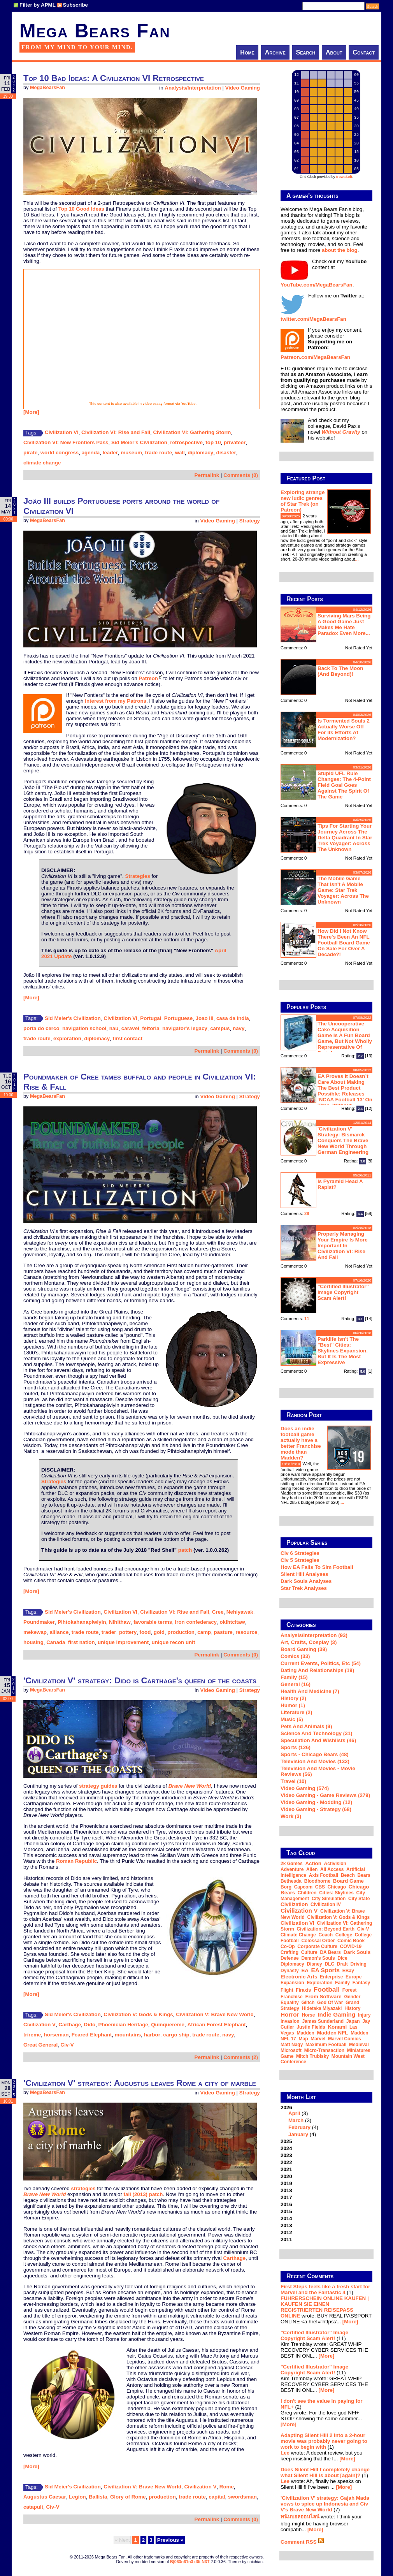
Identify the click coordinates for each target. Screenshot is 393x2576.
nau (114, 1028)
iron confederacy (196, 1622)
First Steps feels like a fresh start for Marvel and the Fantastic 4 (325, 2289)
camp (204, 1632)
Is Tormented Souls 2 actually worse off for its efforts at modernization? (344, 729)
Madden (305, 2033)
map (303, 2038)
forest (349, 1990)
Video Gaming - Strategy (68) (316, 1809)
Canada (55, 1642)
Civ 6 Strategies (300, 1553)
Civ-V (67, 2045)
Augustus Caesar (44, 2497)
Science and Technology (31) (316, 1733)
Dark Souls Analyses (306, 1581)
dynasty (290, 1970)
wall (180, 452)
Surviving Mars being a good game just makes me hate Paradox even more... (344, 624)
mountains (128, 2035)
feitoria (150, 1028)
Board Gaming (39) (304, 1649)
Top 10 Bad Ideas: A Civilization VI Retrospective (113, 78)
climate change (42, 463)
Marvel (318, 2038)
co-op (288, 1946)
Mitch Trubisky (312, 2056)
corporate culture (317, 1946)
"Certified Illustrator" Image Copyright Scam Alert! (343, 1292)
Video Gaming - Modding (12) (316, 1802)
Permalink (207, 475)
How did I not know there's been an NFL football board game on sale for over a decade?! (344, 942)
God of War (330, 2002)
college (343, 1935)
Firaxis (303, 1990)
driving (359, 1964)
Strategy (249, 521)
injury (364, 2015)
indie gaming (336, 2014)
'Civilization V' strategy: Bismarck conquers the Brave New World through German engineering (343, 1140)
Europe (353, 1977)
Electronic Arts (299, 1977)
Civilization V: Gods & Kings (138, 2014)
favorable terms (152, 1622)
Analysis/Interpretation (193, 88)
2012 (286, 2232)
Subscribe (75, 5)
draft (342, 1964)
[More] (31, 412)
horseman (56, 2035)
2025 (286, 2141)
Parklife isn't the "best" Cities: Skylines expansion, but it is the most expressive (343, 1350)
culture (309, 1952)
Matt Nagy (292, 2044)
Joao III (205, 1018)
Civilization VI (62, 432)
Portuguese (178, 1018)
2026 (326, 2121)
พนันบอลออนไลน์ (300, 2517)
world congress (59, 452)
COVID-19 (350, 1946)
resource (246, 1632)
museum (131, 452)
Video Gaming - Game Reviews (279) (325, 1795)
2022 (286, 2162)
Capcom (303, 1887)
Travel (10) (293, 1781)
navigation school (84, 1028)
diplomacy (200, 452)
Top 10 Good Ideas (81, 209)
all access (332, 1869)
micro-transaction (324, 2050)
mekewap (35, 1632)
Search (306, 52)
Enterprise (331, 1977)
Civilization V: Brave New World (215, 2014)
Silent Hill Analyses (304, 1574)
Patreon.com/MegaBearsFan (315, 357)
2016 (286, 2204)
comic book (351, 1940)
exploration (67, 1038)
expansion (292, 1982)
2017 (286, 2197)
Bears (364, 1875)
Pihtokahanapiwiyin (82, 1622)
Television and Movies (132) (315, 1761)
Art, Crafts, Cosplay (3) (309, 1642)
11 (306, 1318)
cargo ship (176, 2035)
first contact (127, 1038)
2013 (286, 2225)
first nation (81, 1642)
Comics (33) (295, 1656)
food (145, 1632)
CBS (320, 1887)
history (352, 2008)
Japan (353, 2021)
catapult (33, 2507)
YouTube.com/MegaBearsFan (317, 285)
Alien (312, 1869)
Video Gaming (242, 88)
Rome (226, 2487)
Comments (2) (240, 2057)
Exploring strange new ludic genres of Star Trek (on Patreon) (303, 501)
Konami (337, 2027)
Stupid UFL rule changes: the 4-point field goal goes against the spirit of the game (344, 785)
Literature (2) (296, 1712)
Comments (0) (240, 475)
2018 (286, 2190)
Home (247, 52)
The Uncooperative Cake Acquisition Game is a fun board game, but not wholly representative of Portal (345, 1038)
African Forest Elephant (216, 2024)
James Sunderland (323, 2021)
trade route (158, 452)
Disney (314, 1964)
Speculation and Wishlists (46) (318, 1740)
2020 (286, 2176)
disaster (226, 452)
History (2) (293, 1698)
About (334, 52)
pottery (128, 1632)
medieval (359, 2044)
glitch (307, 2002)
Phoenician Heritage (123, 2024)
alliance (58, 1632)
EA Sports (325, 1970)
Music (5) (292, 1719)
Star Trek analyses (304, 1588)
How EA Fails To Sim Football (317, 1567)
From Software (323, 1996)
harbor (152, 2035)
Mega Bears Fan (94, 31)
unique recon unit (173, 1642)
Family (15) (294, 1677)
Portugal (150, 1018)
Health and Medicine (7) (310, 1691)
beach (348, 1875)
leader (110, 452)
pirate (30, 452)
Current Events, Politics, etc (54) (321, 1663)
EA (305, 1970)
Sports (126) (296, 1747)
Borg (286, 1887)
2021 (286, 2169)
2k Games (292, 1863)
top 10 (213, 442)
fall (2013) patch (143, 2194)
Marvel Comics (344, 2038)
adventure (292, 1869)
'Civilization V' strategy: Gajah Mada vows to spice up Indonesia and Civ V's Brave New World (325, 2504)
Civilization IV (326, 1904)
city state (359, 1898)
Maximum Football (325, 2044)
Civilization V (39, 2024)
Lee (285, 2453)
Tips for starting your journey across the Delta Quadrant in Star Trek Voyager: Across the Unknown (345, 837)
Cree (218, 1612)
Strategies (137, 876)
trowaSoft (344, 177)
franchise (292, 1996)
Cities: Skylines (336, 1893)
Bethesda (291, 1881)
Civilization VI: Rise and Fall (115, 432)
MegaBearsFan (47, 87)
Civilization (294, 1904)
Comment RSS (302, 2542)
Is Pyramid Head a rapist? (340, 1184)
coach (325, 1935)
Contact (364, 52)
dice (342, 1958)
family (342, 1982)
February (299, 2127)
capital (217, 2497)
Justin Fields (311, 2027)
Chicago (337, 1887)
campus (220, 1028)
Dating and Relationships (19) (317, 1670)
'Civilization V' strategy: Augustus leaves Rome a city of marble (139, 2083)
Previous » (170, 2540)
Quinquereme (167, 2024)
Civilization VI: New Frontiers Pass (66, 442)
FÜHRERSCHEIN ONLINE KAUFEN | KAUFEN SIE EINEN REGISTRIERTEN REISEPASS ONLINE (325, 2307)
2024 (286, 2148)
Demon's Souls (318, 1958)
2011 (286, 2239)
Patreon (148, 678)
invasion (290, 2021)
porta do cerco (41, 1028)
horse (308, 2015)
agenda (91, 452)
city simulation (329, 1898)
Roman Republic (76, 1861)
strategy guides (98, 1786)
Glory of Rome (128, 2497)
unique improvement (123, 1642)
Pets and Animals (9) (306, 1726)
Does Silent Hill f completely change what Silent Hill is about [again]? (325, 2472)
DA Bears (330, 1952)
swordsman (242, 2497)
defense (290, 1958)
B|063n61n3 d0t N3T (189, 2561)
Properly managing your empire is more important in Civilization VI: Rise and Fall (343, 1245)
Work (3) (291, 1816)
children (307, 1893)
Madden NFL (332, 2033)
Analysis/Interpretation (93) (314, 1635)
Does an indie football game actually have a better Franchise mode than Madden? (301, 1443)
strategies (83, 2188)
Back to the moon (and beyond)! (340, 671)
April (294, 2113)
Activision (335, 1863)
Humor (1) (293, 1705)
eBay (348, 1970)
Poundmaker (39, 1622)
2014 (286, 2218)
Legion (77, 2497)
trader (109, 1632)
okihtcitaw (232, 1622)
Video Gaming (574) (305, 1788)
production (181, 1632)
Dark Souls (357, 1952)
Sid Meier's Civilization (139, 442)
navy (238, 1028)
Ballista (98, 2497)
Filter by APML (37, 5)
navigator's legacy (184, 1028)
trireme (32, 2035)
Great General (40, 2045)
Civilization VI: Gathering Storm (192, 432)
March (296, 2120)
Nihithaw (120, 1622)
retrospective (186, 442)
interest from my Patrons (115, 701)
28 (306, 1213)
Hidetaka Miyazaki (322, 2008)
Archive (275, 52)
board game (348, 1881)
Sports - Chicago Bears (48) (315, 1754)
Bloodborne (317, 1881)
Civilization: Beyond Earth (325, 1929)
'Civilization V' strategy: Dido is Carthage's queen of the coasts (139, 1680)
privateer (235, 442)
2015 (286, 2211)
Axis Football (323, 1875)
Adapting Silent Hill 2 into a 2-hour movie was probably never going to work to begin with (324, 2441)
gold (159, 1632)
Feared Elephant (92, 2035)
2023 (286, 2155)
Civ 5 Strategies (300, 1560)
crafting (289, 1952)
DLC (329, 1964)
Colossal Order (318, 1940)
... (356, 559)
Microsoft (291, 2050)
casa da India (232, 1018)
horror (290, 2014)
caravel (130, 1028)
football (327, 1989)
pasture (223, 1632)
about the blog (340, 250)
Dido (90, 2024)
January (298, 2134)
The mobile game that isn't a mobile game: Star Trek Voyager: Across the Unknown (343, 890)
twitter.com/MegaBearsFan (313, 319)
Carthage (69, 2024)
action (313, 1863)
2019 (286, 2183)
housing (33, 1642)
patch (185, 1550)
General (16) (296, 1684)
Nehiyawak (239, 1612)
